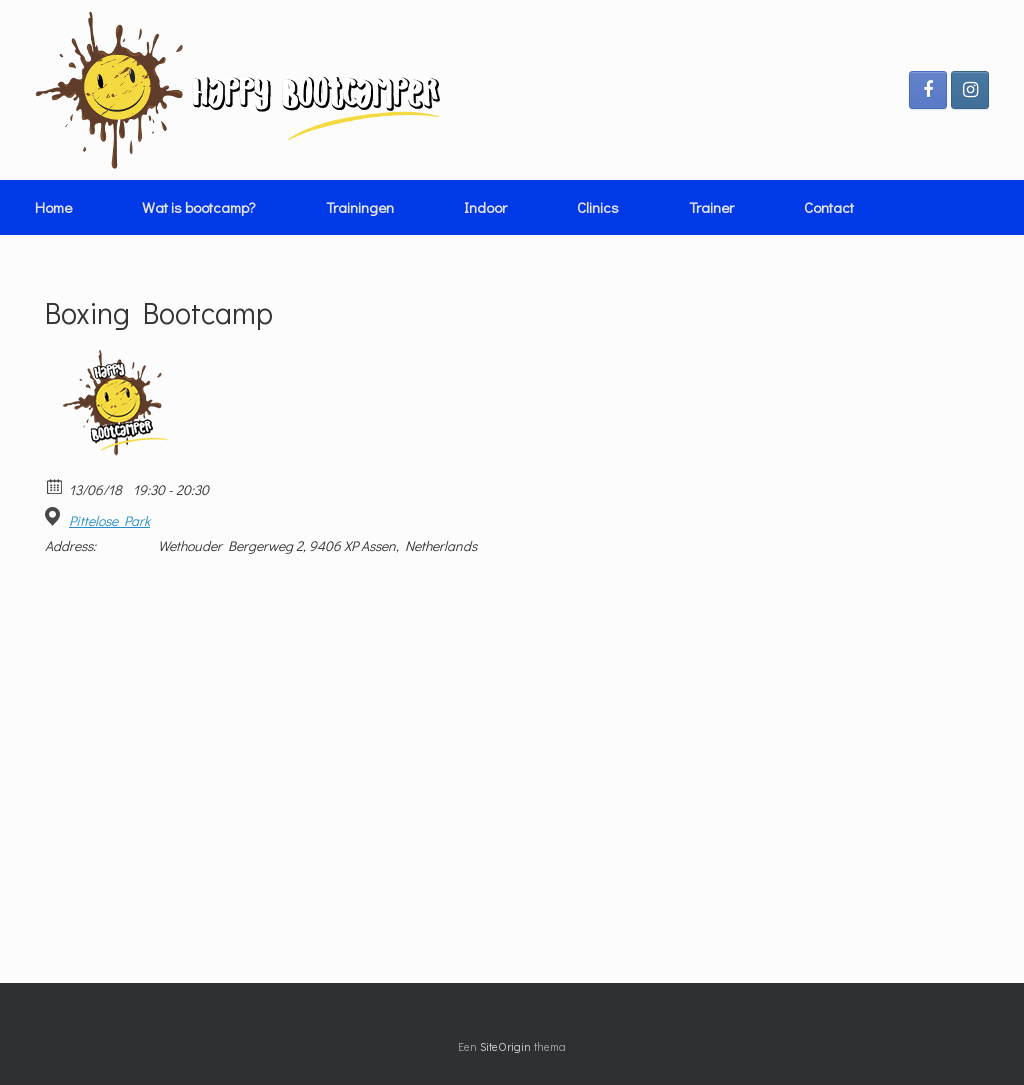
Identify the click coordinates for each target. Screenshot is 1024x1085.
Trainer (711, 207)
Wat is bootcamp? (199, 207)
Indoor (485, 207)
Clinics (598, 207)
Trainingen (360, 207)
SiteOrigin (505, 1046)
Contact (829, 207)
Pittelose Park (109, 521)
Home (53, 207)
